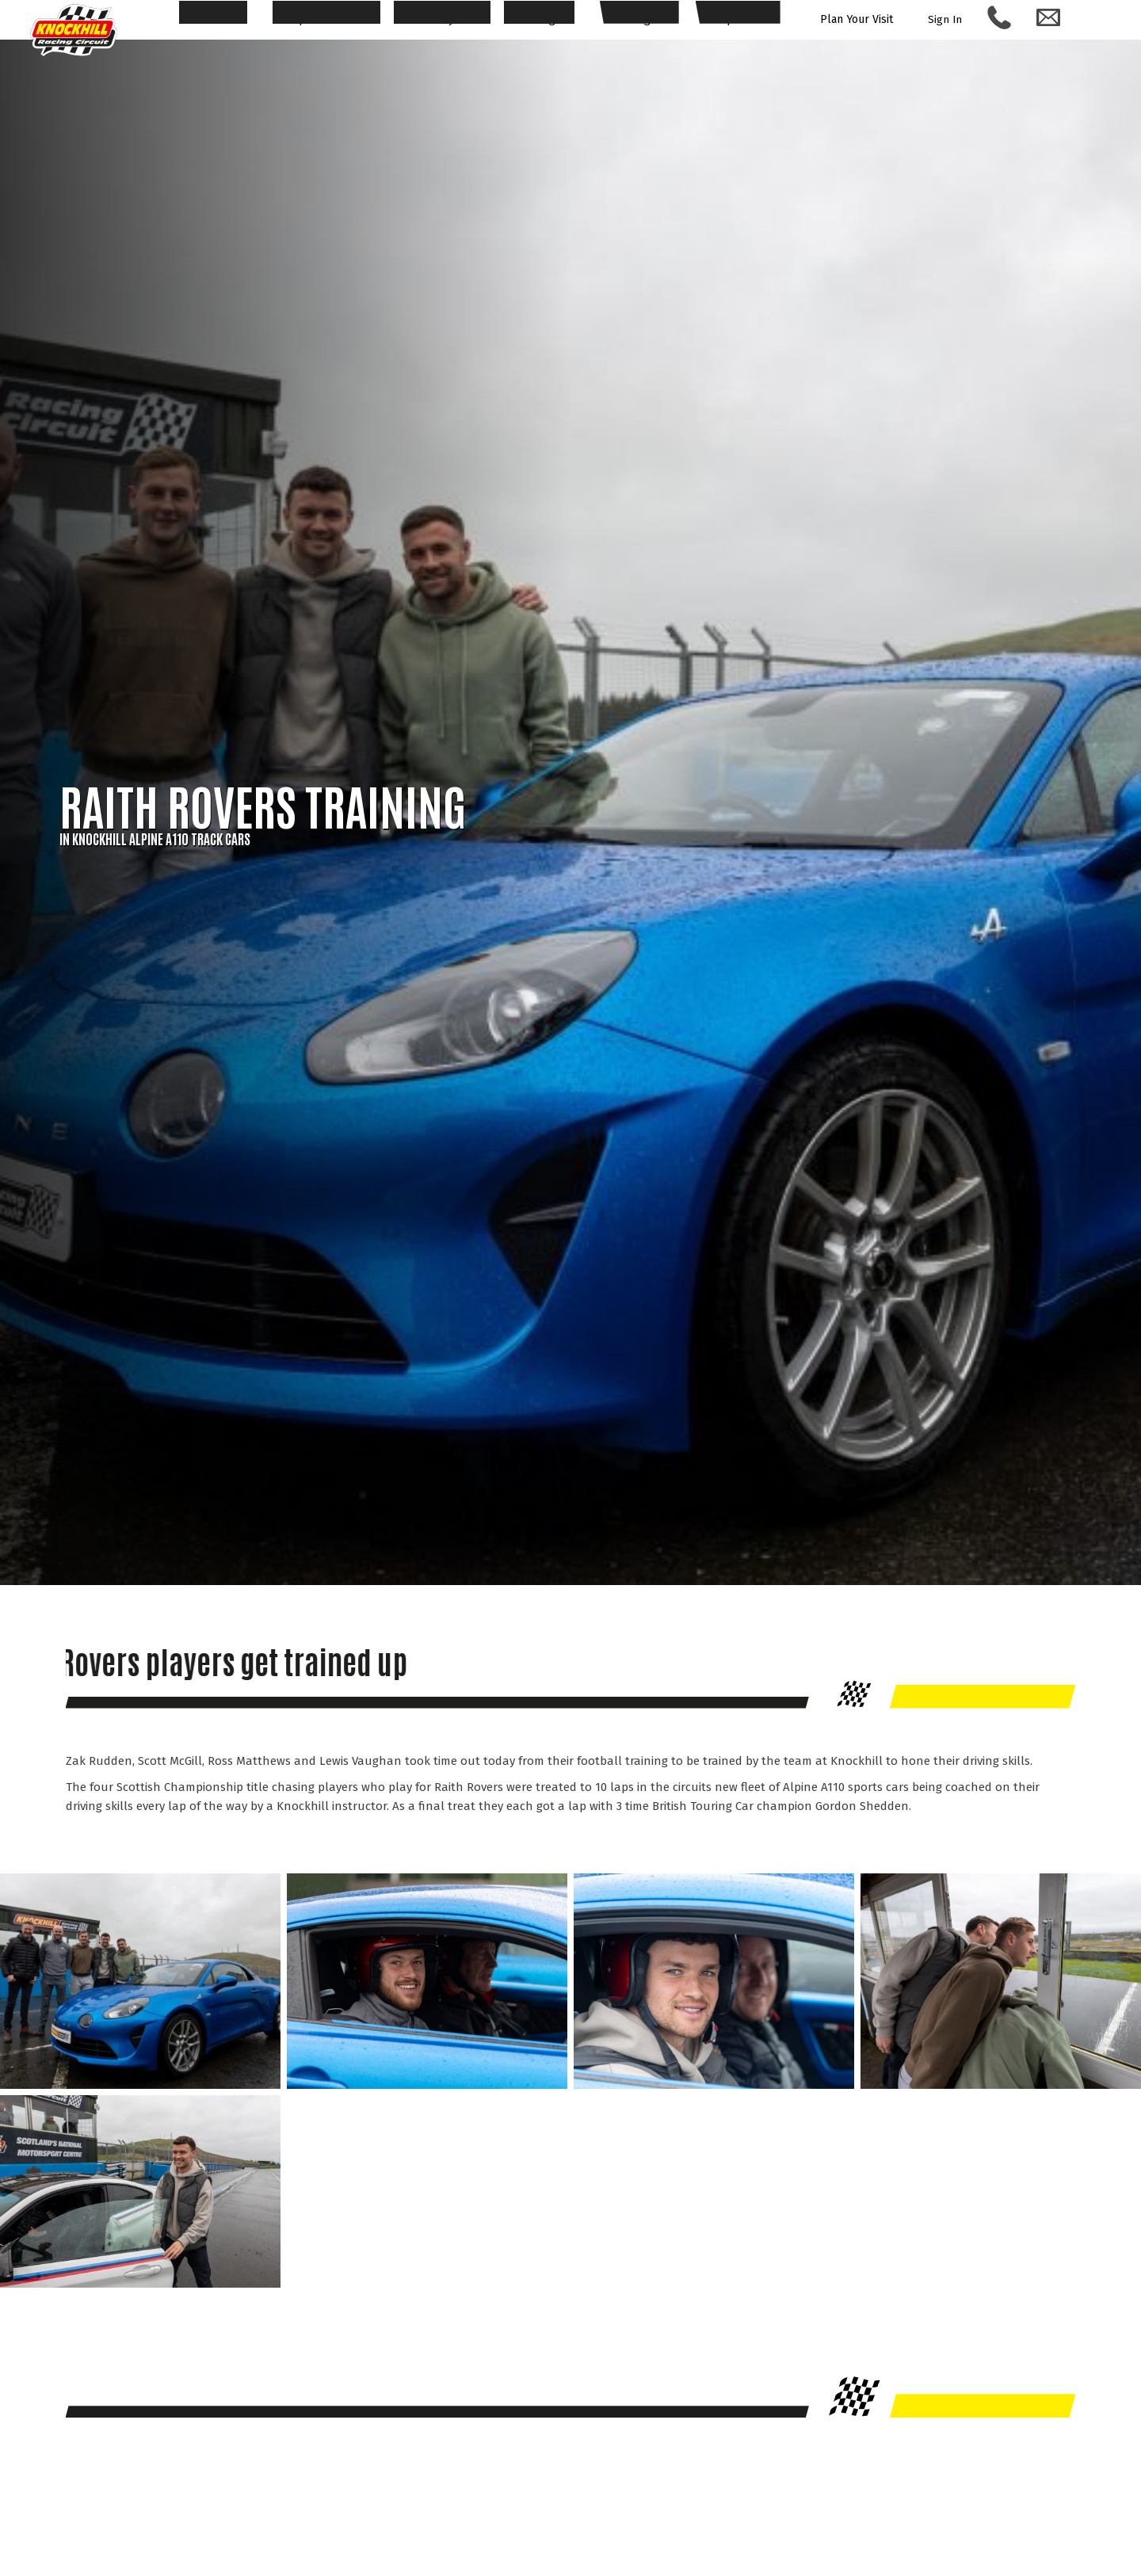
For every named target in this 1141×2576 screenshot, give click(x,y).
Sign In (954, 19)
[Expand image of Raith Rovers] (140, 2085)
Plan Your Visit (862, 20)
